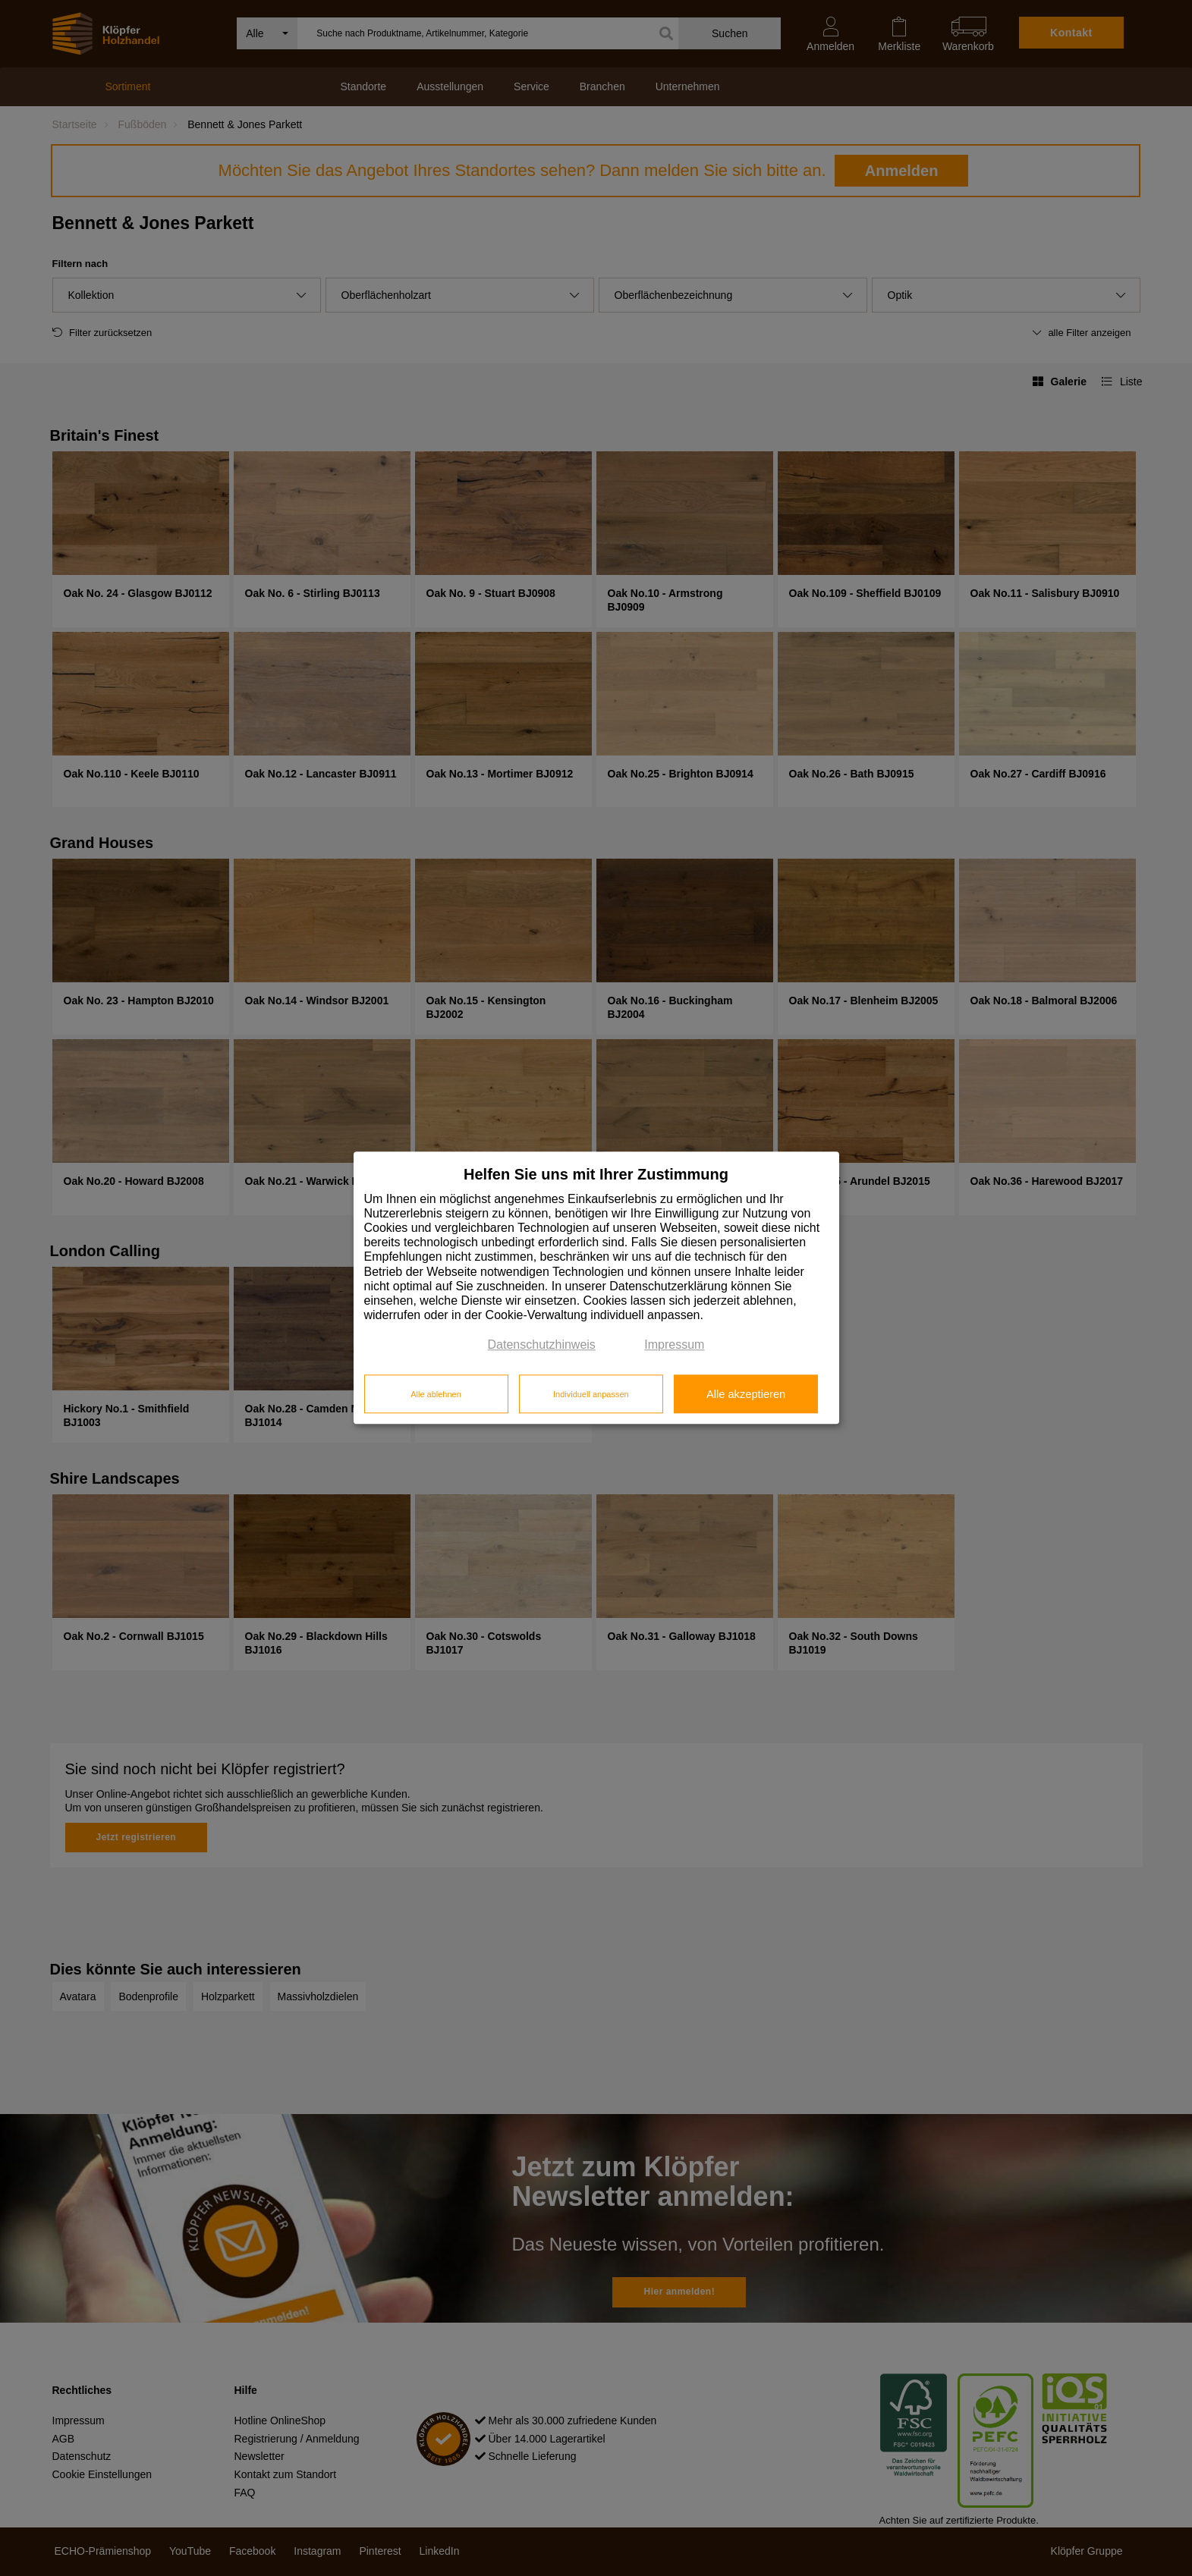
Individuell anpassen (591, 1394)
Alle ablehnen (435, 1394)
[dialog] (596, 1287)
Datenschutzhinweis (542, 1345)
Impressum (674, 1345)
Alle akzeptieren (745, 1394)
